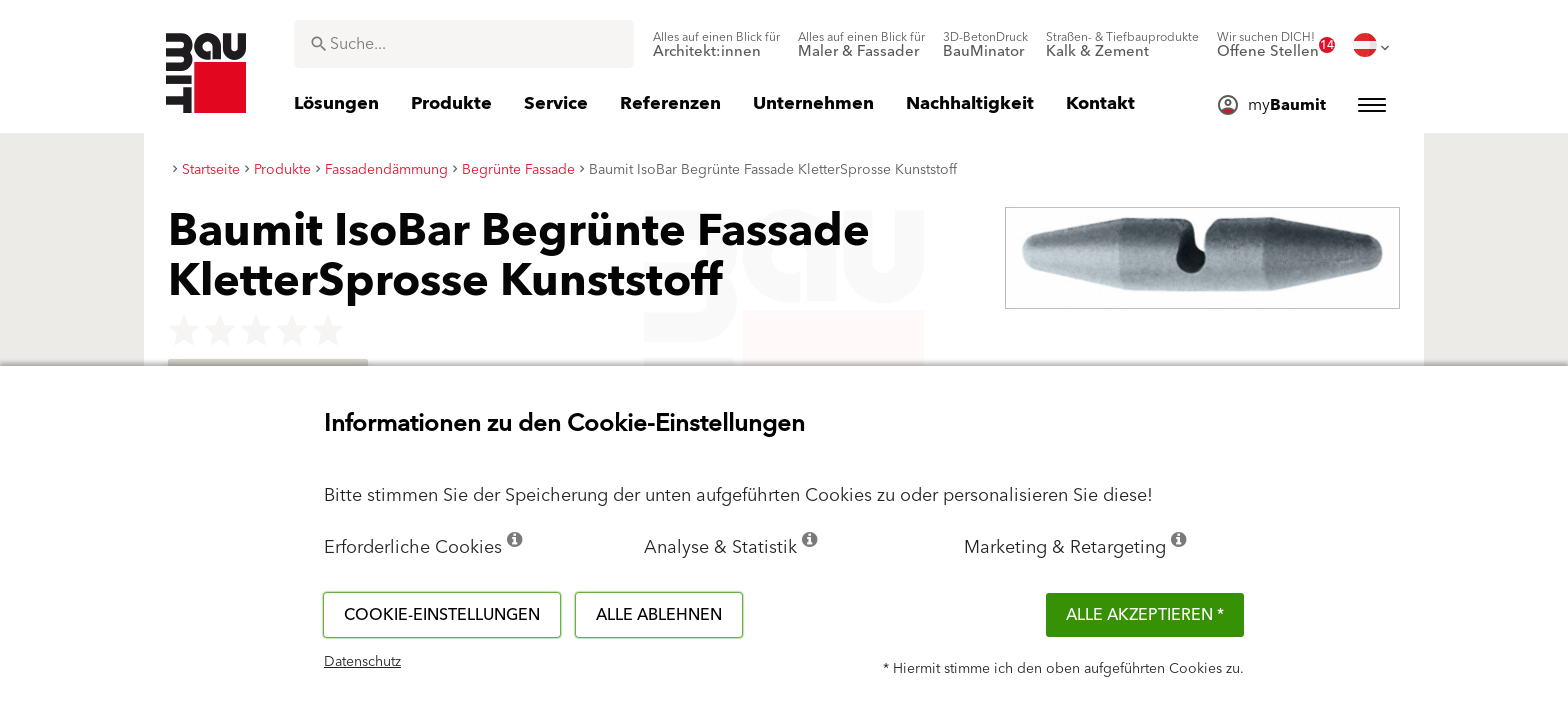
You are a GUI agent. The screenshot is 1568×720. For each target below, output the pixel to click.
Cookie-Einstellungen (442, 615)
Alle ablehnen (659, 615)
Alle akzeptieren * (1145, 615)
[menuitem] (716, 45)
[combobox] (464, 44)
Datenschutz (362, 662)
